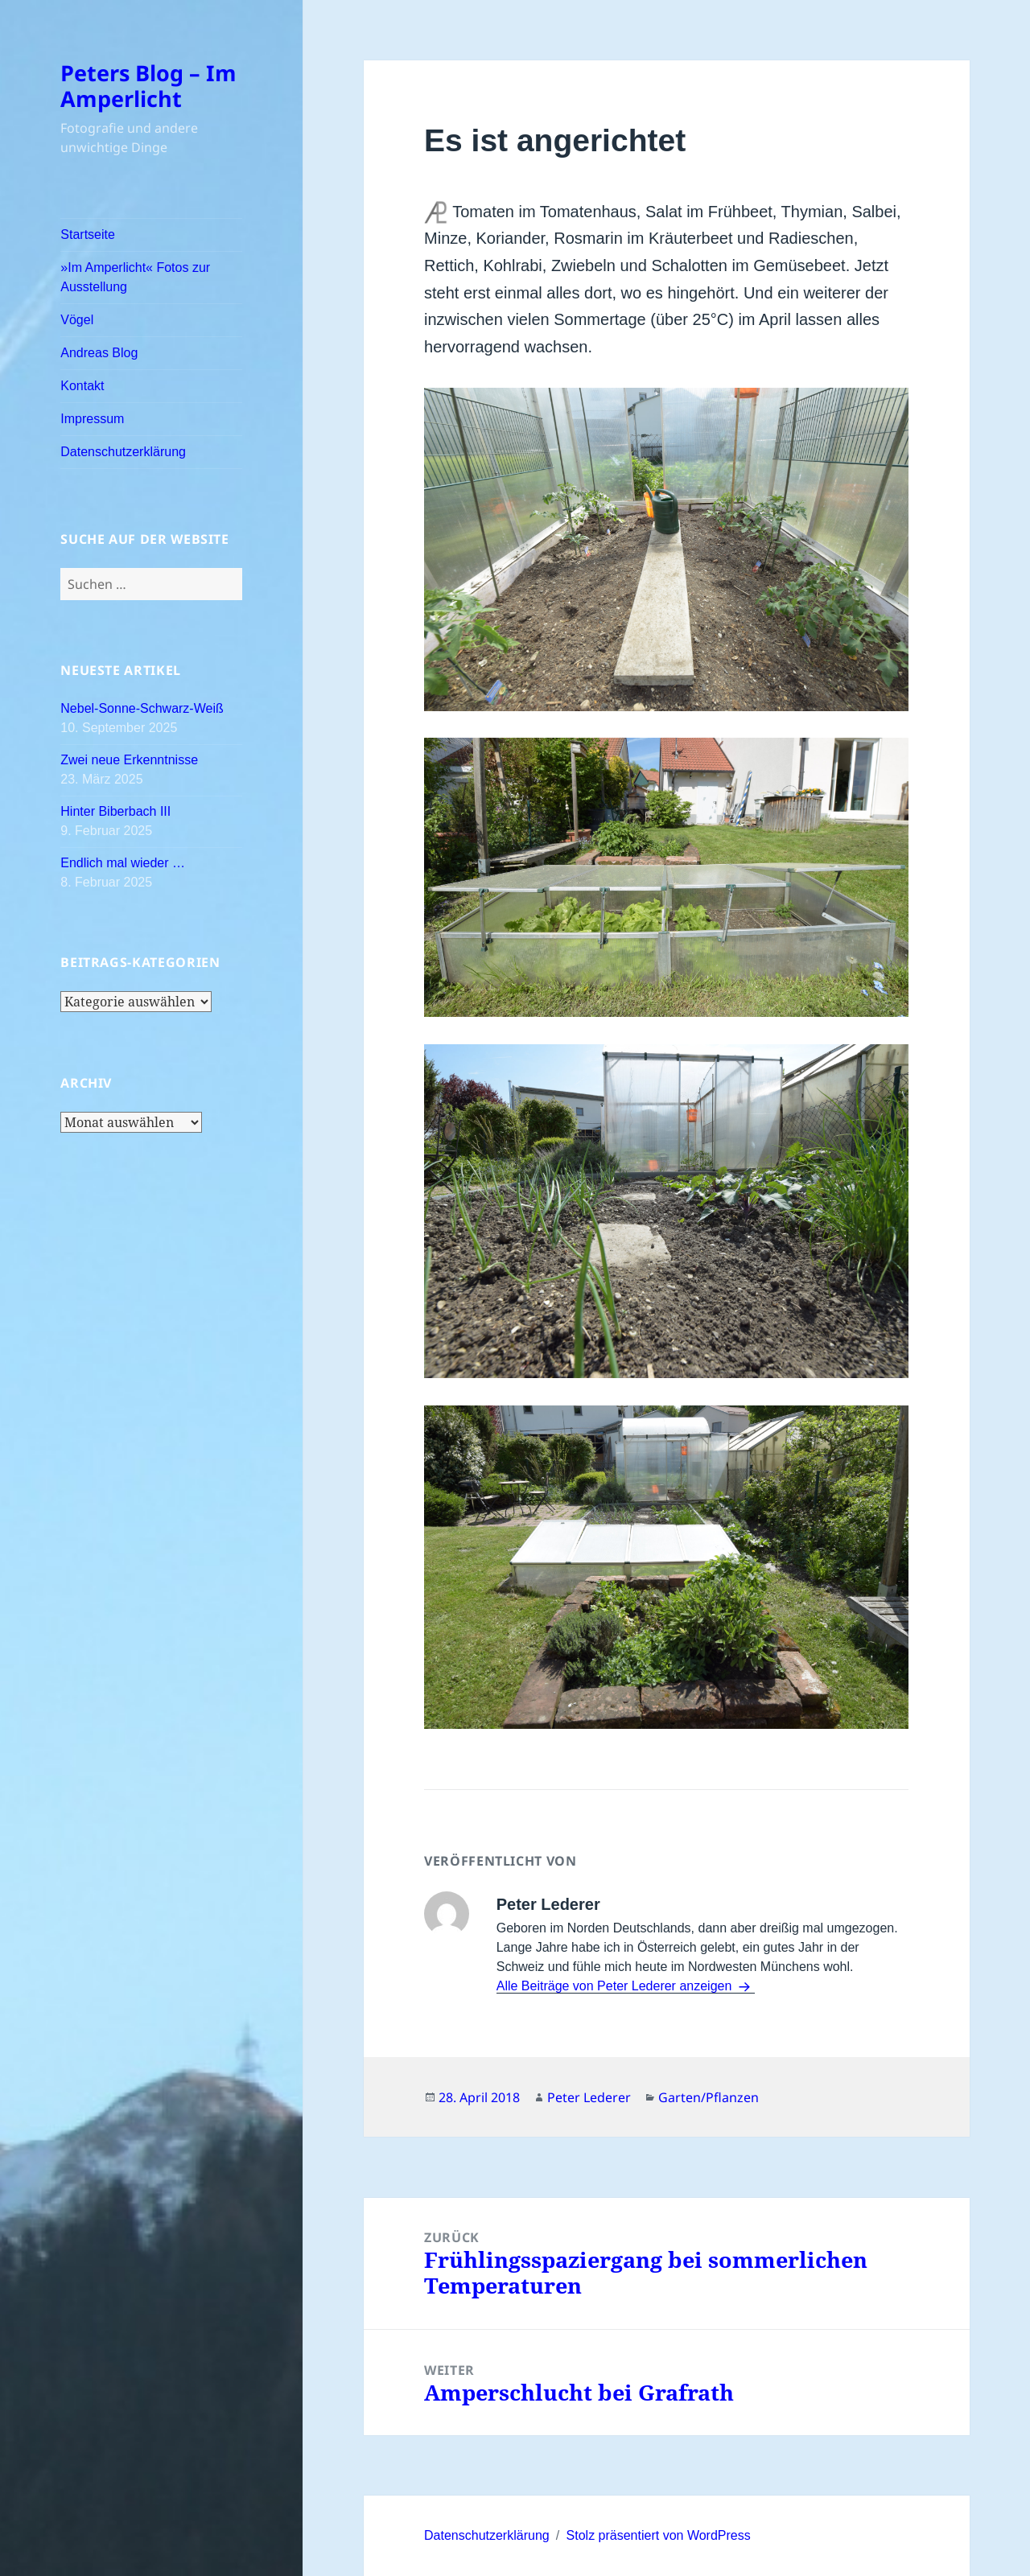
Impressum (92, 419)
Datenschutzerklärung (123, 452)
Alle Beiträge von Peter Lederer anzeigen (615, 1986)
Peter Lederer (589, 2097)
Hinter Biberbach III (115, 811)
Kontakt (82, 386)
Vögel (76, 320)
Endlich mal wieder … (122, 863)
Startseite (87, 234)
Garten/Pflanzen (708, 2097)
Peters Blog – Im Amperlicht (148, 85)
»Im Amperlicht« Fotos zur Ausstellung (135, 277)
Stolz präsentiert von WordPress (658, 2535)
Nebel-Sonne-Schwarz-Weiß (141, 708)
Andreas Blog (99, 353)
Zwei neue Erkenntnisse (129, 760)
